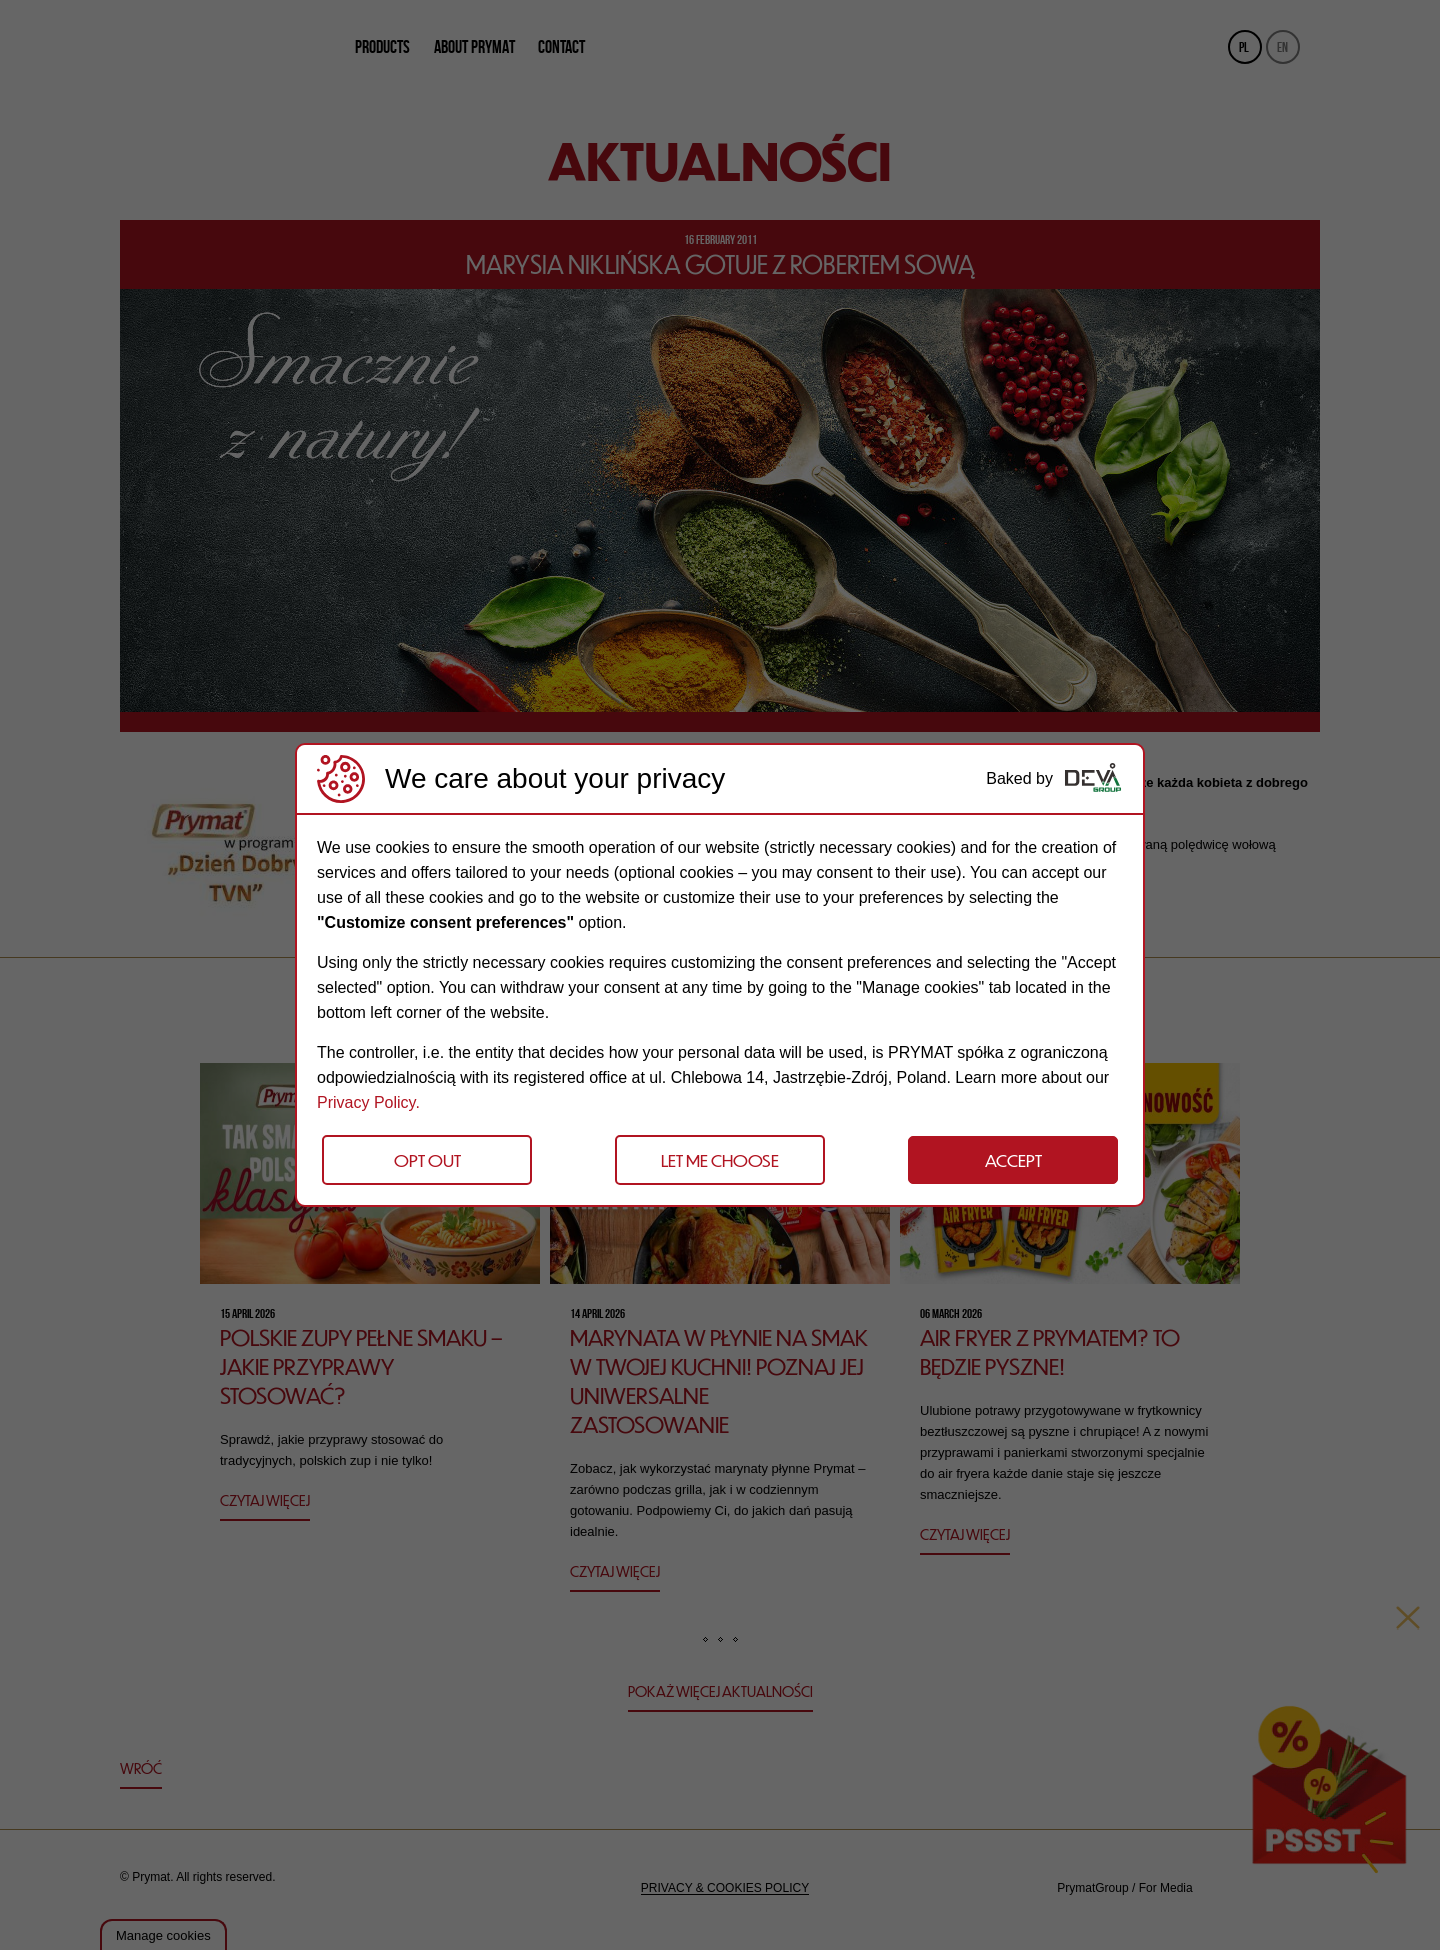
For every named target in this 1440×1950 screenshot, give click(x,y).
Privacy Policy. (368, 1102)
